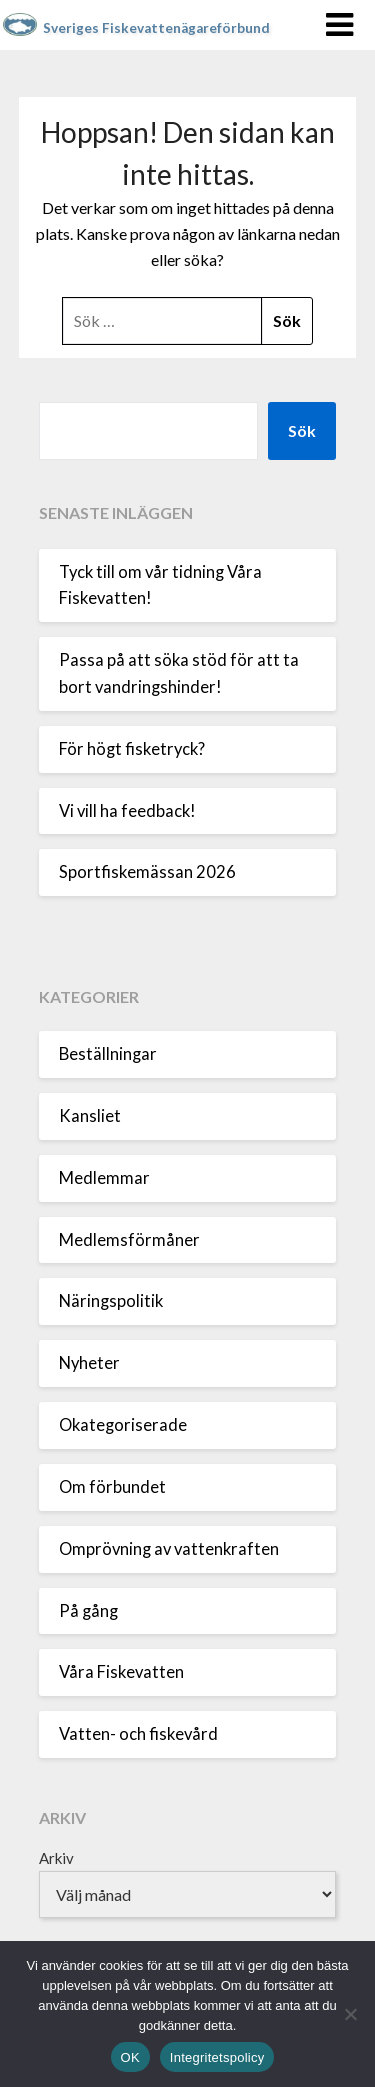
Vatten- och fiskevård (138, 1734)
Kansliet (90, 1116)
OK (130, 2057)
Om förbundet (112, 1487)
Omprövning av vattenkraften (169, 1549)
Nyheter (89, 1363)
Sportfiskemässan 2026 (147, 872)
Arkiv (56, 1858)
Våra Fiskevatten (121, 1672)
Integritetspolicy (217, 2057)
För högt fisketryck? (132, 749)
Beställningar (108, 1054)
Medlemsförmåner (129, 1240)
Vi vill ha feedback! (127, 811)
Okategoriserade (123, 1425)
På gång (88, 1611)
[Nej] (350, 2014)
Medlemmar (104, 1178)
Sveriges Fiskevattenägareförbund (156, 28)
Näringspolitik (111, 1301)
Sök (302, 430)
